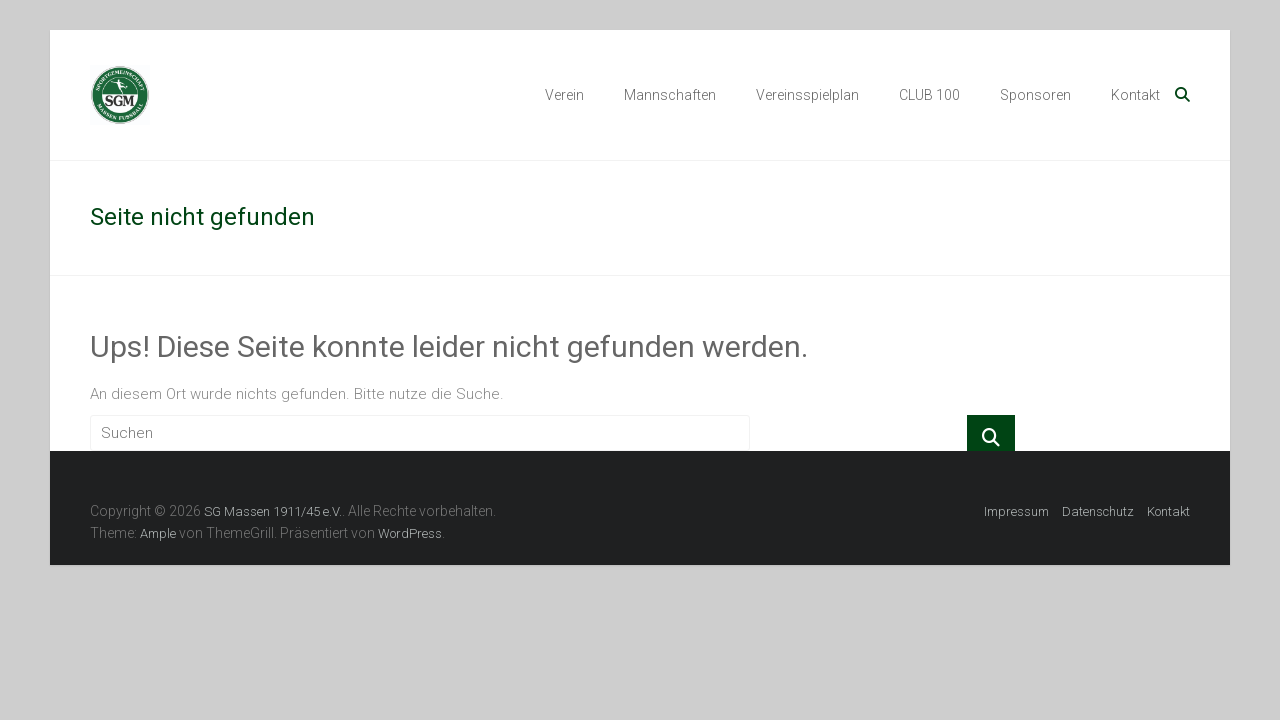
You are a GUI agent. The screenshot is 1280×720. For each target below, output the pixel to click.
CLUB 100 (929, 95)
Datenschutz (1098, 511)
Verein (564, 95)
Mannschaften (670, 95)
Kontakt (1135, 95)
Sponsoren (1035, 95)
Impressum (1016, 511)
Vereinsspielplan (807, 95)
